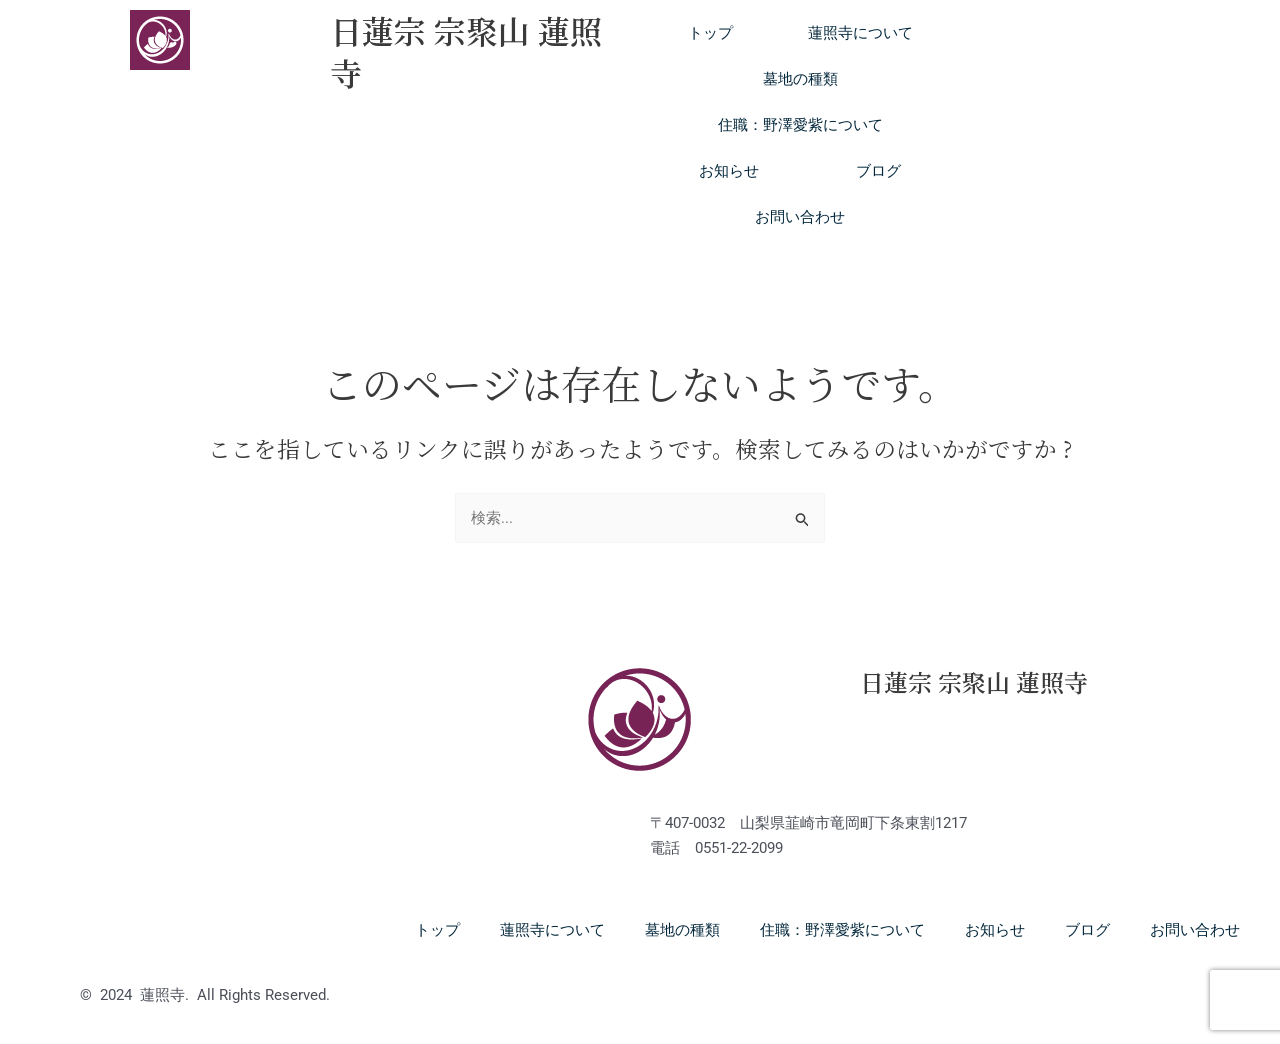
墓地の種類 (800, 79)
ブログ (878, 171)
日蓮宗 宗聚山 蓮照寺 (466, 51)
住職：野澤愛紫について (800, 125)
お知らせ (729, 171)
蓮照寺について (860, 33)
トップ (710, 33)
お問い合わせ (800, 217)
